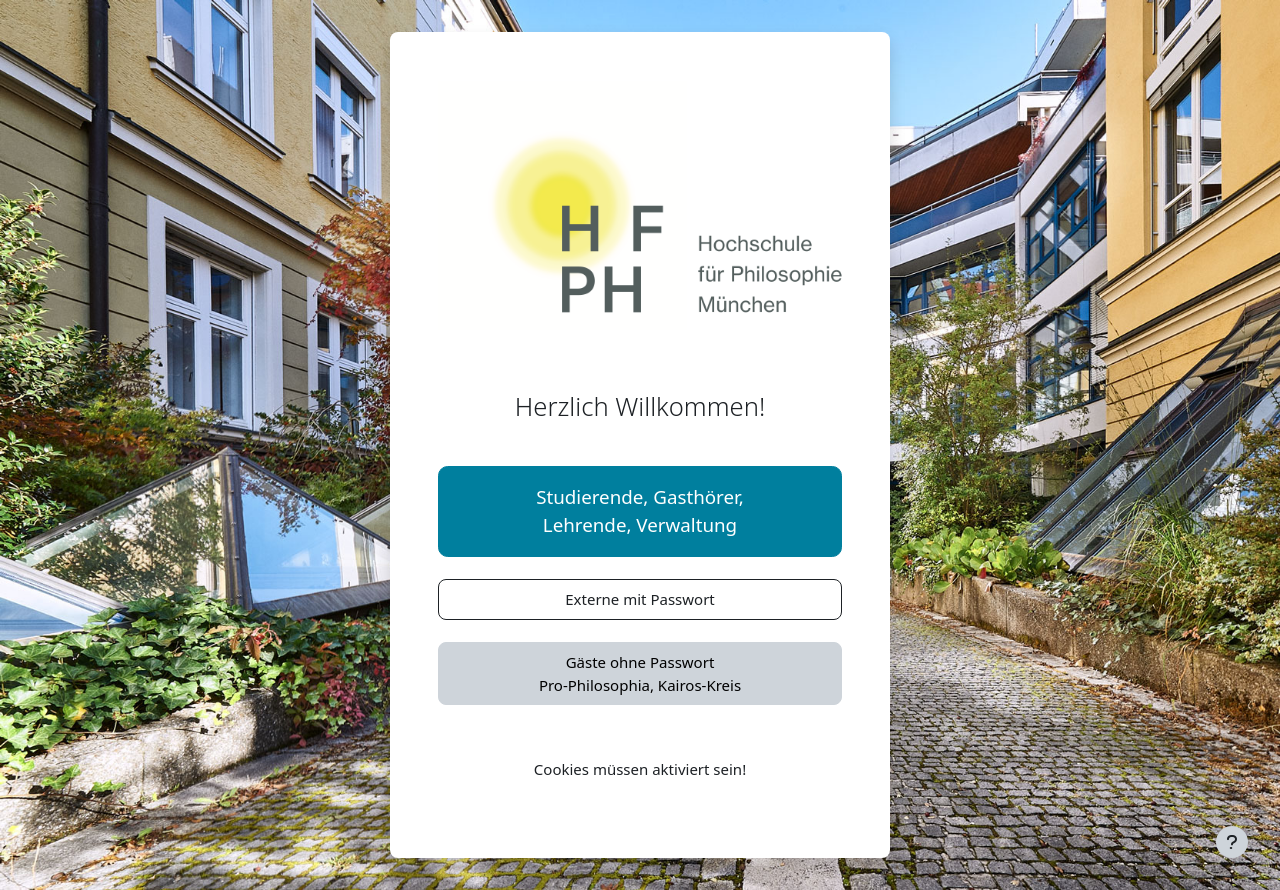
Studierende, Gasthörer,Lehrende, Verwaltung (640, 510)
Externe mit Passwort (640, 599)
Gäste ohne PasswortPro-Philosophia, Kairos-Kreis (640, 673)
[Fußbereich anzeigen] (1232, 842)
